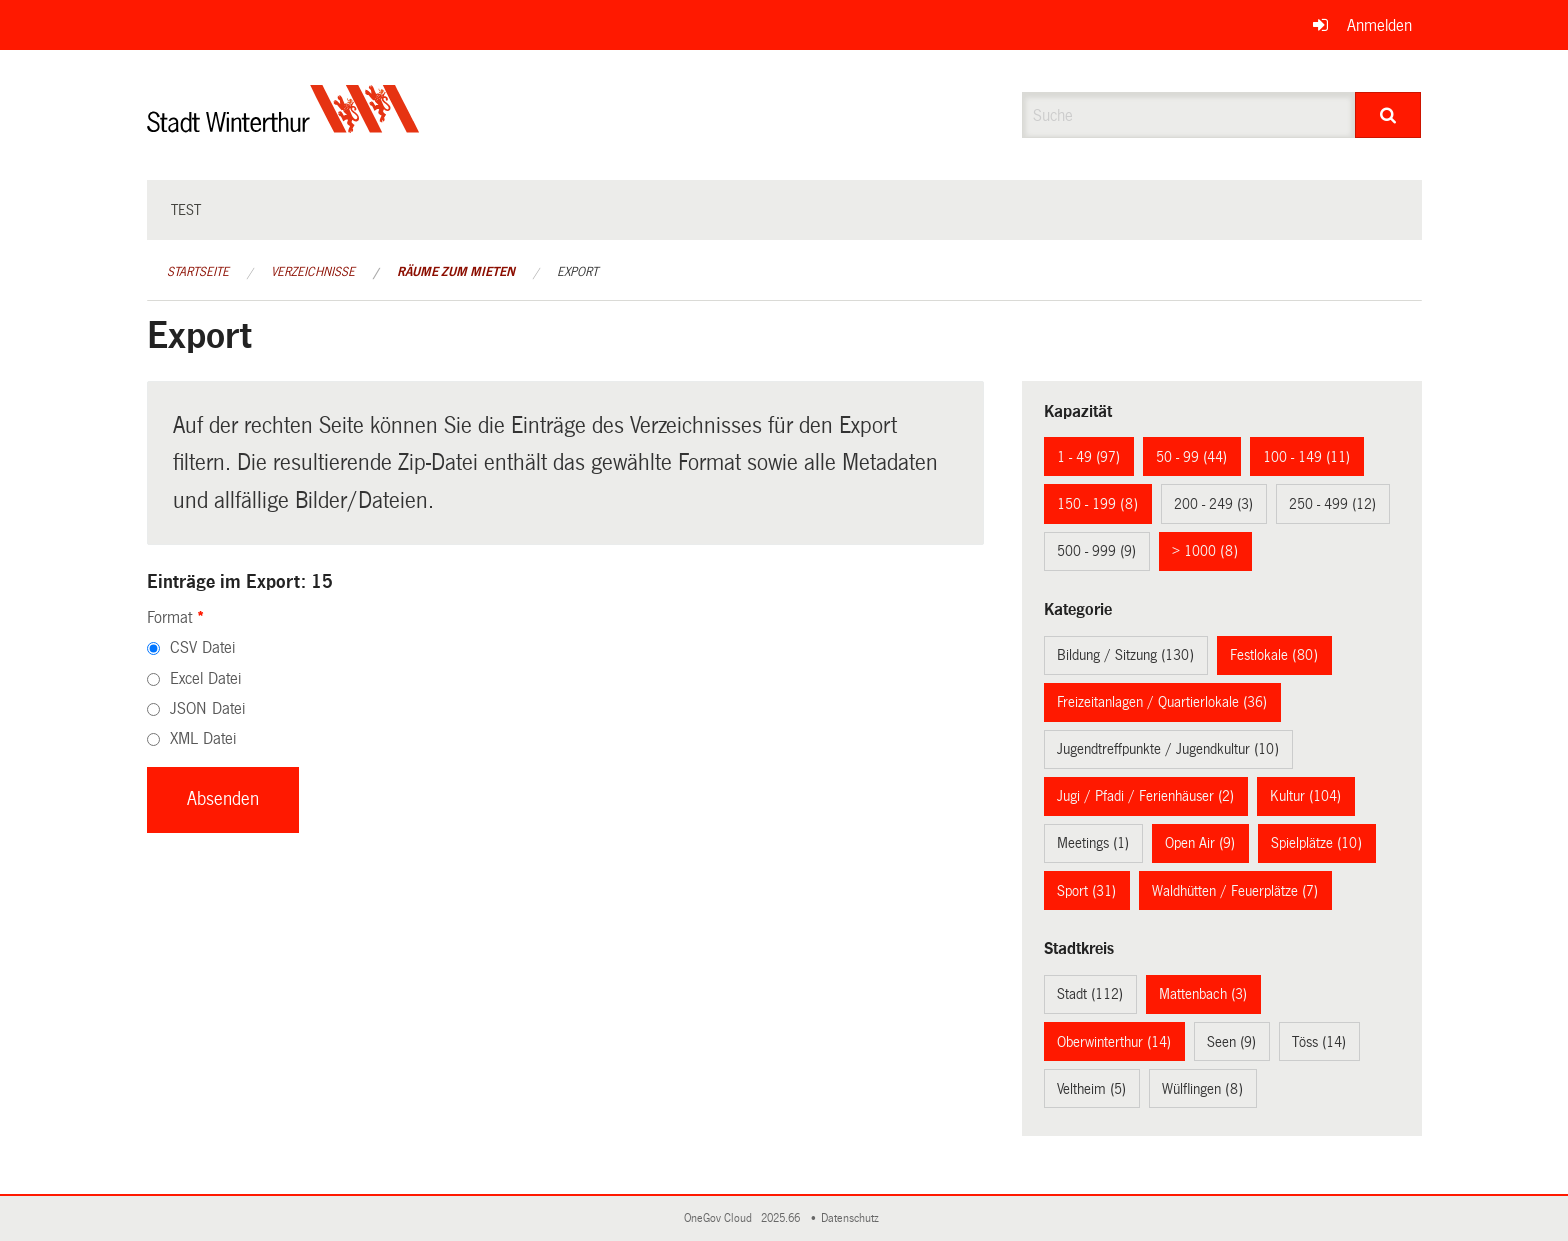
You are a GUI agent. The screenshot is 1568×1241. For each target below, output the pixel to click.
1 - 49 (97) (1088, 457)
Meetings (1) (1093, 843)
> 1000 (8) (1205, 551)
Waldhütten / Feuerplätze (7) (1235, 891)
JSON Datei (207, 708)
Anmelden (1379, 25)
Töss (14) (1319, 1042)
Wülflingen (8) (1202, 1089)
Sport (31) (1086, 891)
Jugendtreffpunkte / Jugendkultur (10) (1168, 749)
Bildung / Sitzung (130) (1125, 655)
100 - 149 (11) (1306, 457)
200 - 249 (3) (1213, 504)
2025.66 (782, 1218)
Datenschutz (853, 1218)
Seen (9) (1231, 1042)
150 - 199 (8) (1097, 504)
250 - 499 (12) (1332, 504)
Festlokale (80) (1274, 655)
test (186, 210)
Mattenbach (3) (1203, 994)
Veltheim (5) (1091, 1089)
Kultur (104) (1305, 796)
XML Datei (203, 738)
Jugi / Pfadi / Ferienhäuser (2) (1145, 796)
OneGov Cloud (721, 1218)
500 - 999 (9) (1096, 551)
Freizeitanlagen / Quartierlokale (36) (1162, 702)
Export (577, 272)
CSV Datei (202, 647)
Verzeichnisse (313, 272)
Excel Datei (205, 678)
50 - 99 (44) (1191, 457)
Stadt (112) (1090, 994)
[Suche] (1388, 115)
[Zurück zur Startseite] (283, 125)
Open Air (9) (1200, 843)
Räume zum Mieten (456, 272)
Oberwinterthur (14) (1114, 1042)
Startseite (198, 272)
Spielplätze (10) (1316, 843)
